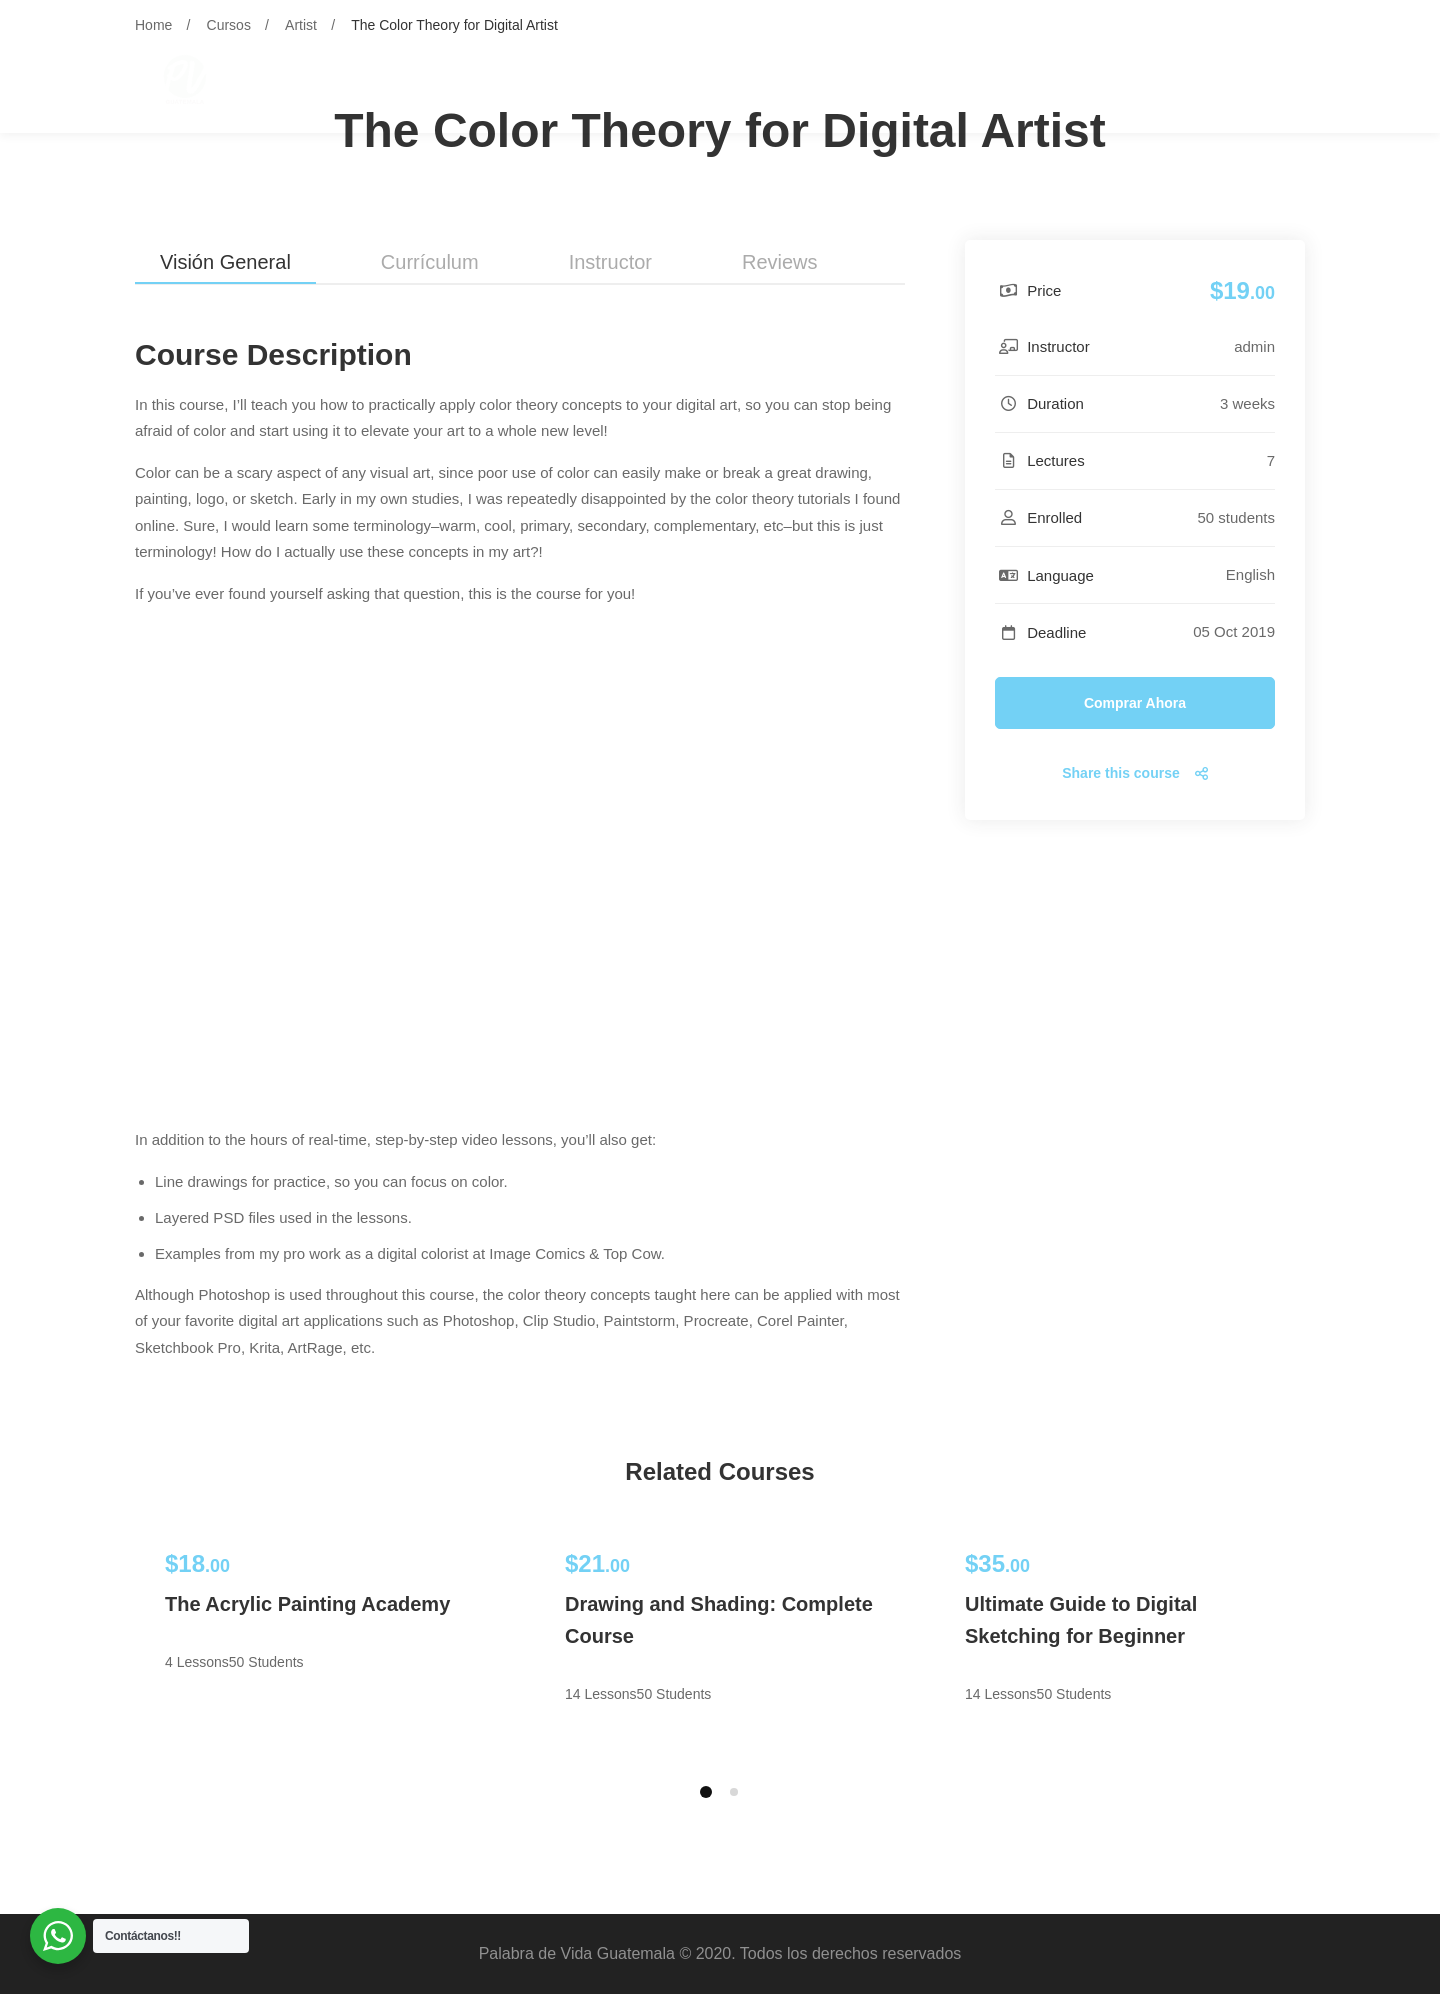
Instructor (610, 262)
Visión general (225, 262)
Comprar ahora (1135, 703)
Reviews (780, 262)
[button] (706, 1792)
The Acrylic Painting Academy (307, 1604)
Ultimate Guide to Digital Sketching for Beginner (1081, 1620)
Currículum (430, 262)
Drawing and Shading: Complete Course (719, 1620)
